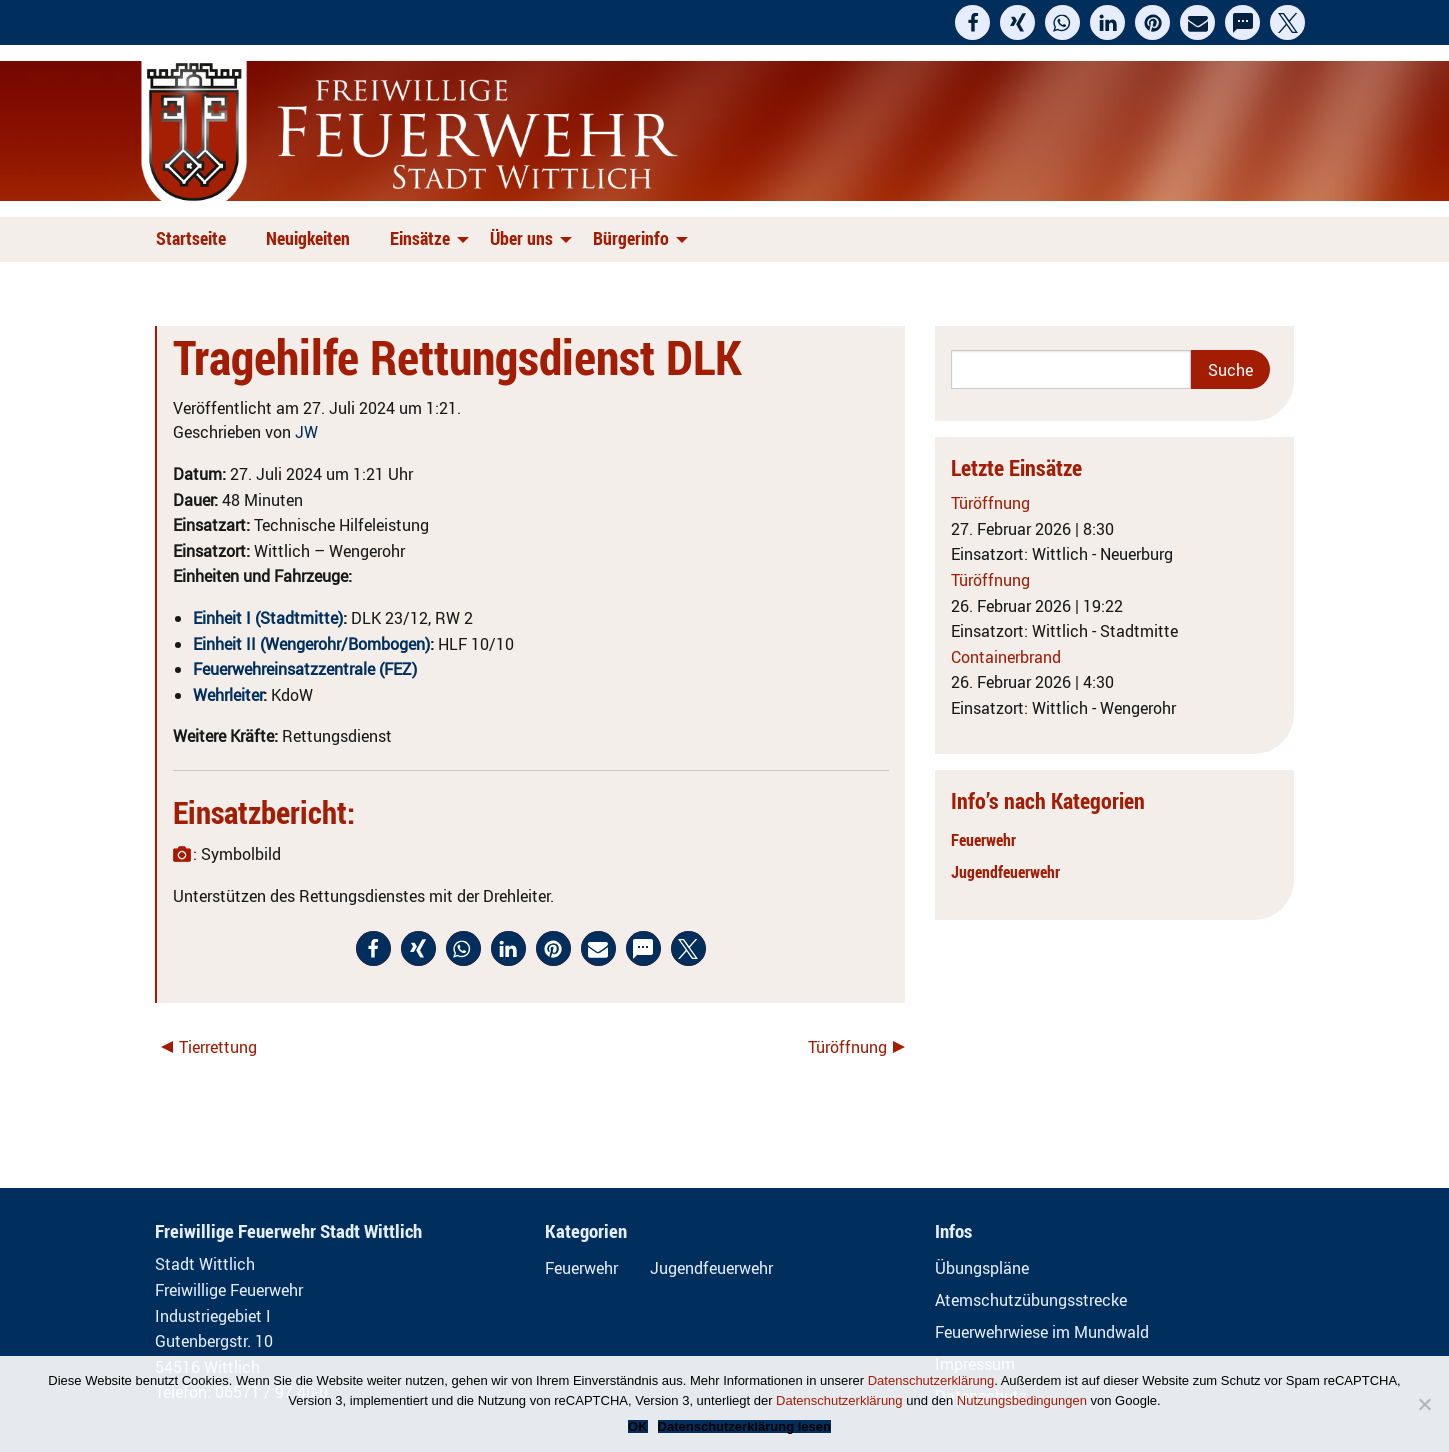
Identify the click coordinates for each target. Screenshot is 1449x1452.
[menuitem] (195, 239)
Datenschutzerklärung (931, 1380)
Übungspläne (982, 1268)
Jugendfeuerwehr (1005, 872)
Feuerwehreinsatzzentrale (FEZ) (305, 669)
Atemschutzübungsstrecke (1031, 1300)
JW (306, 432)
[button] (972, 22)
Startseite (191, 238)
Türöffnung (847, 1047)
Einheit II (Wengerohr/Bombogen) (311, 644)
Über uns (521, 238)
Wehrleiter (228, 695)
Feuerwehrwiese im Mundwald (1042, 1332)
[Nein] (1424, 1404)
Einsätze (420, 238)
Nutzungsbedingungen (1022, 1400)
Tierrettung (218, 1047)
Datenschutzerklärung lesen (744, 1426)
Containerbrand (1006, 657)
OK (638, 1426)
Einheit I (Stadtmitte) (268, 618)
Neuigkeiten (308, 238)
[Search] (1071, 369)
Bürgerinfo (631, 238)
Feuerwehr (983, 840)
